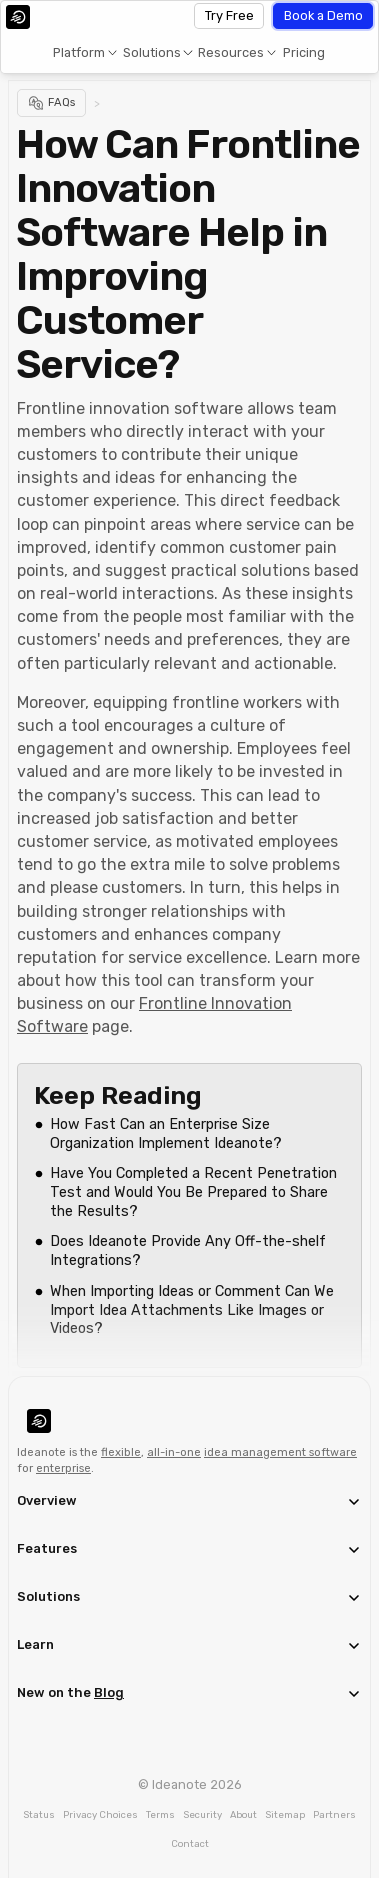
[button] (84, 53)
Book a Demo (323, 15)
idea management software (280, 1452)
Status (39, 1814)
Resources (231, 52)
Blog (109, 1692)
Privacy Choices (100, 1814)
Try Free (229, 15)
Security (202, 1814)
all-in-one (174, 1452)
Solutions (152, 52)
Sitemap (285, 1814)
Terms (160, 1814)
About (243, 1814)
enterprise (63, 1468)
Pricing (304, 52)
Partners (334, 1814)
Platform (79, 52)
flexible (121, 1452)
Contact (190, 1843)
